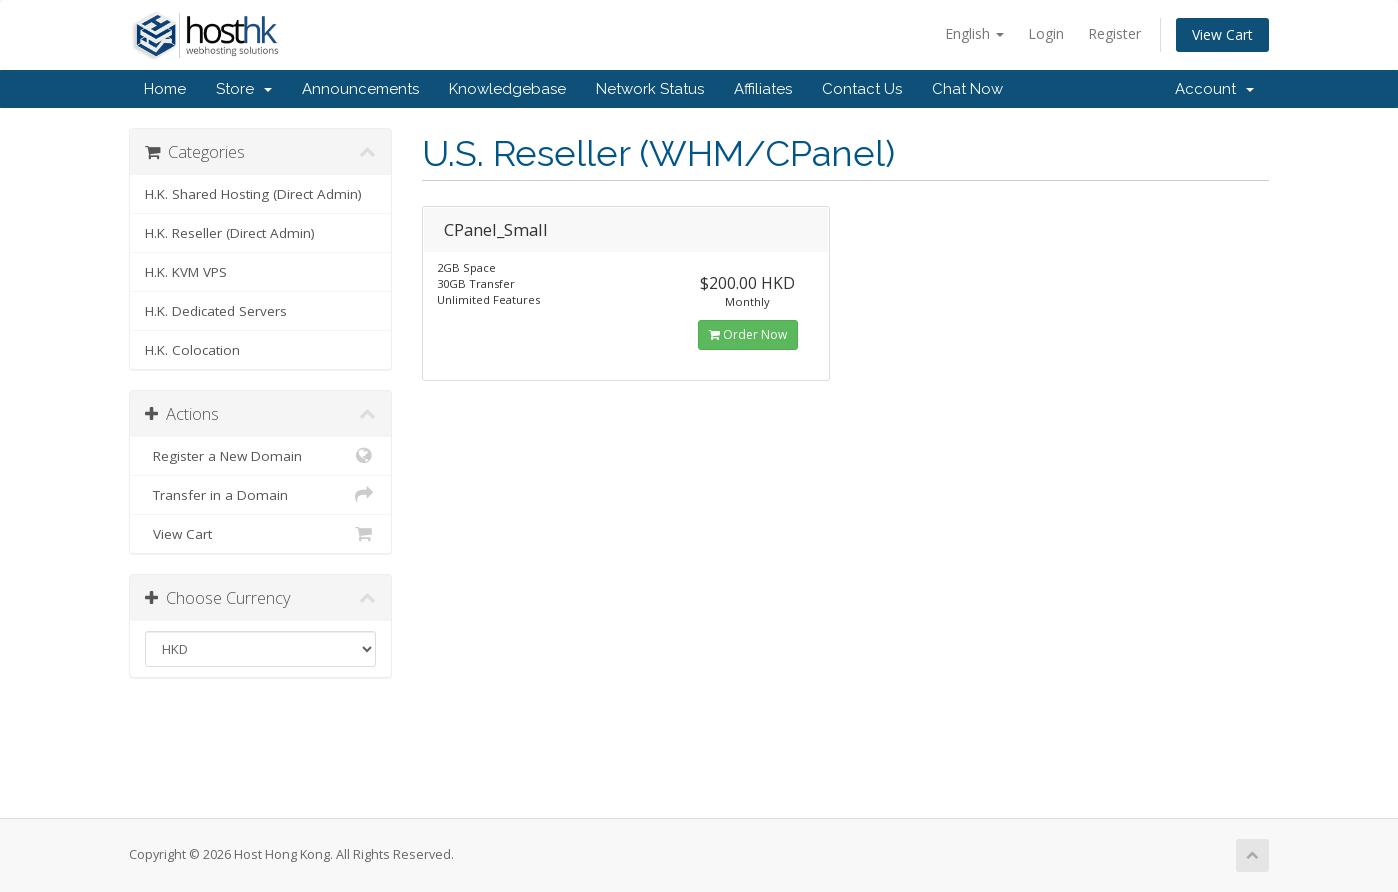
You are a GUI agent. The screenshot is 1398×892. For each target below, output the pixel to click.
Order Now (748, 334)
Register (1114, 33)
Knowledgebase (507, 89)
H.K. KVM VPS (186, 272)
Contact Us (862, 89)
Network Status (650, 89)
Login (1046, 33)
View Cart (1222, 34)
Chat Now (967, 89)
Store (244, 89)
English (974, 33)
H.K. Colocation (192, 350)
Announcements (360, 89)
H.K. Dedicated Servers (216, 311)
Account (1214, 89)
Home (165, 89)
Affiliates (763, 89)
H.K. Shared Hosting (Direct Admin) (253, 194)
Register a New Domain (260, 456)
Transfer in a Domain (260, 495)
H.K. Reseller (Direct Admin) (230, 233)
